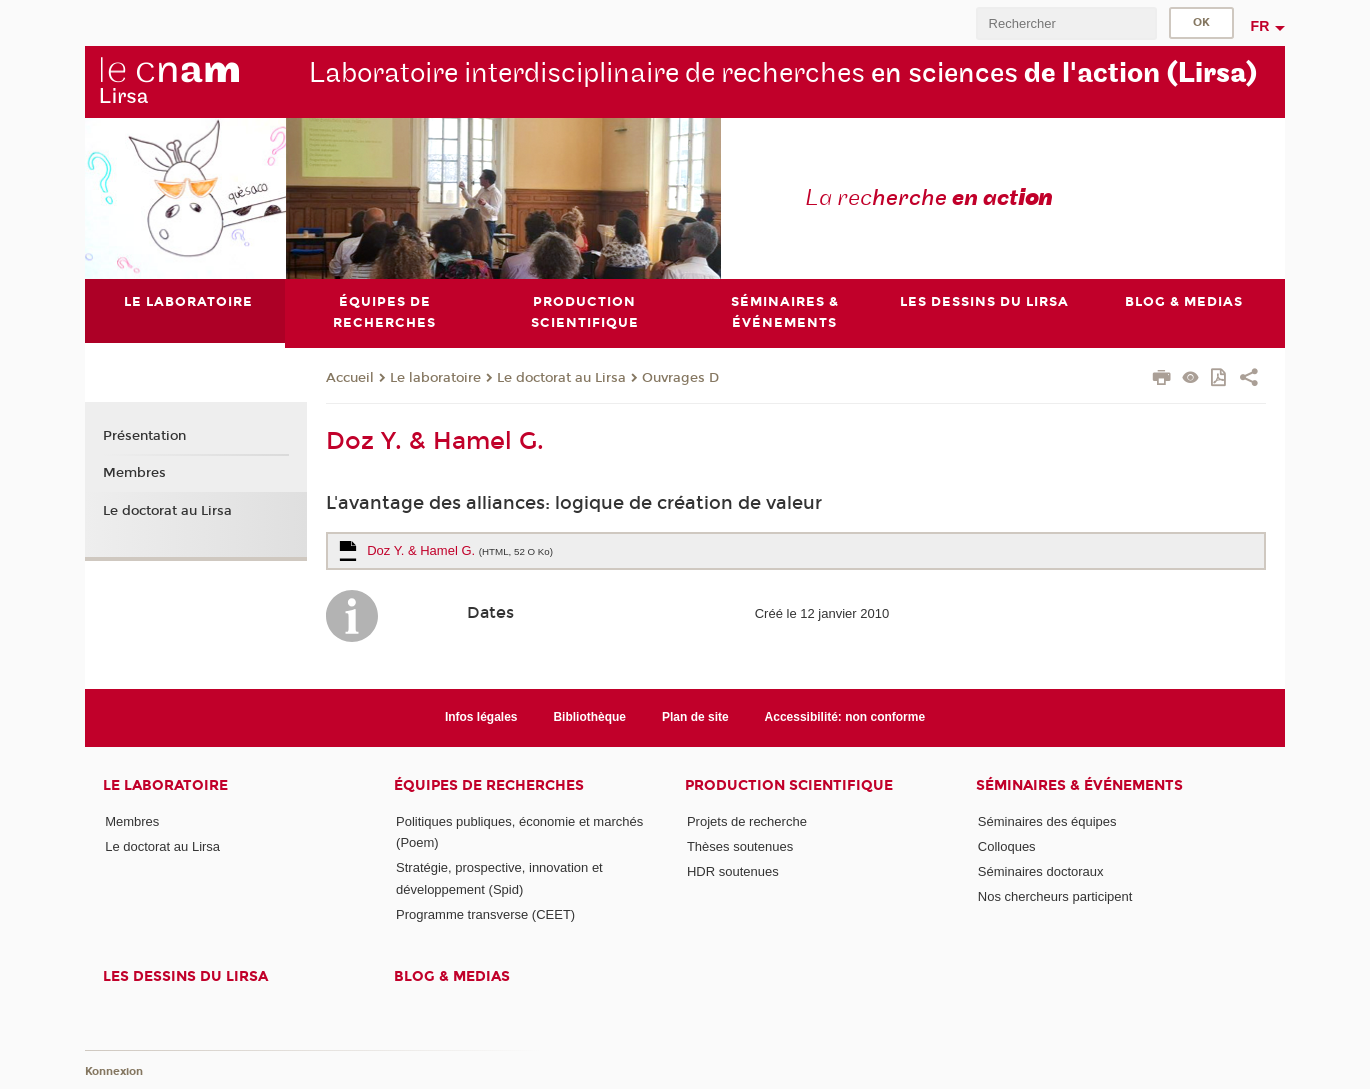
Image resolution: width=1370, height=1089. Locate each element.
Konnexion (114, 1071)
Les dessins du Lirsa (185, 976)
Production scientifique (789, 785)
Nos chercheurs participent (1055, 896)
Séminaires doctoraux (1041, 871)
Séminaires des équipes (1047, 821)
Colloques (1007, 846)
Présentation (144, 436)
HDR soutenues (733, 871)
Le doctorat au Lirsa (561, 378)
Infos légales (481, 717)
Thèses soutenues (740, 846)
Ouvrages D (680, 378)
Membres (134, 473)
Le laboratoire (435, 378)
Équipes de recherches (489, 785)
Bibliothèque (589, 717)
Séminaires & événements (1079, 785)
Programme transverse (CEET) (485, 914)
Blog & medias (452, 976)
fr (1260, 26)
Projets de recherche (747, 821)
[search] (1066, 23)
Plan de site (695, 717)
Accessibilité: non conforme (845, 717)
